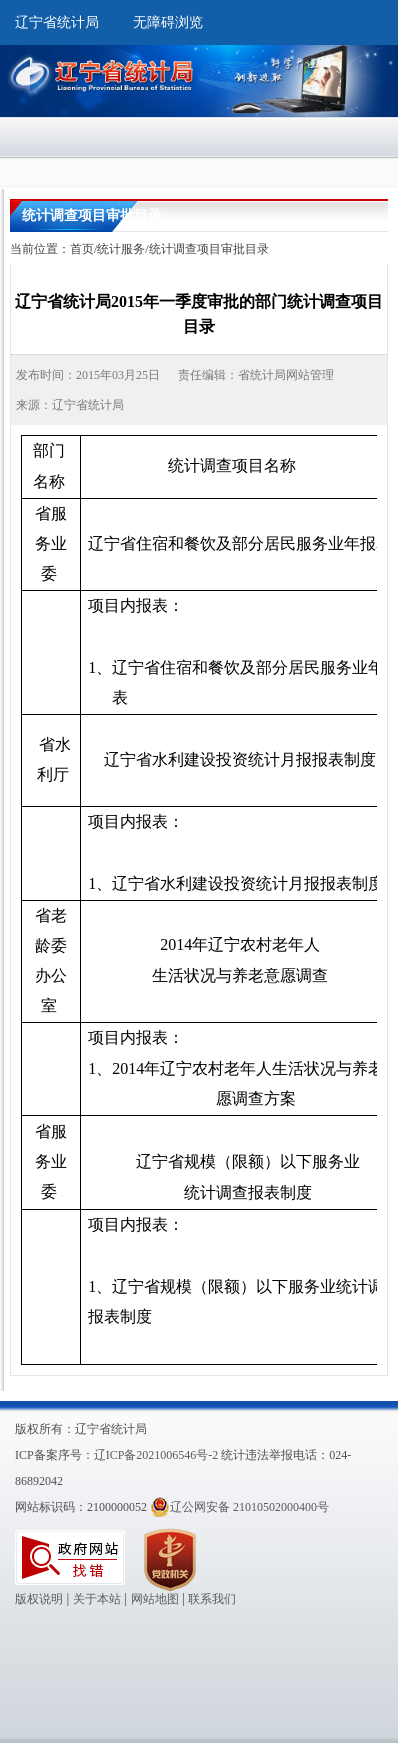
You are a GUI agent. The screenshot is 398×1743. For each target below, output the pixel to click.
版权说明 (39, 1599)
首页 (82, 249)
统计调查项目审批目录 (209, 249)
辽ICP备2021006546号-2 (156, 1455)
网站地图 (155, 1599)
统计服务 (121, 249)
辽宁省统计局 (57, 22)
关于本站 (97, 1599)
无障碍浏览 (168, 22)
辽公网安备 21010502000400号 (239, 1507)
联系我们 (212, 1599)
